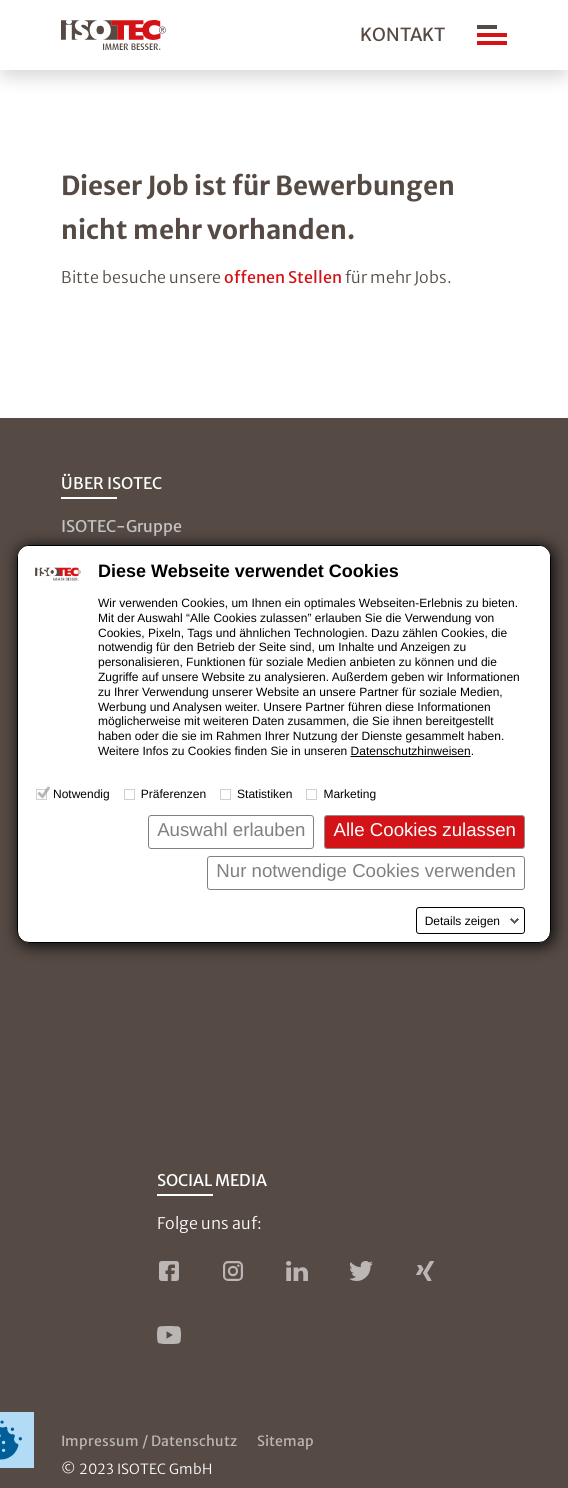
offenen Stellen (283, 277)
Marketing (349, 794)
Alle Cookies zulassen (424, 829)
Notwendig (81, 794)
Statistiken (264, 794)
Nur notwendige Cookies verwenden (366, 870)
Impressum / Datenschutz (149, 1441)
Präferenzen (173, 794)
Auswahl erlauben (231, 829)
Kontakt (402, 34)
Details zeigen (462, 921)
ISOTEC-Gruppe (121, 526)
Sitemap (285, 1441)
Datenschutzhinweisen (411, 751)
